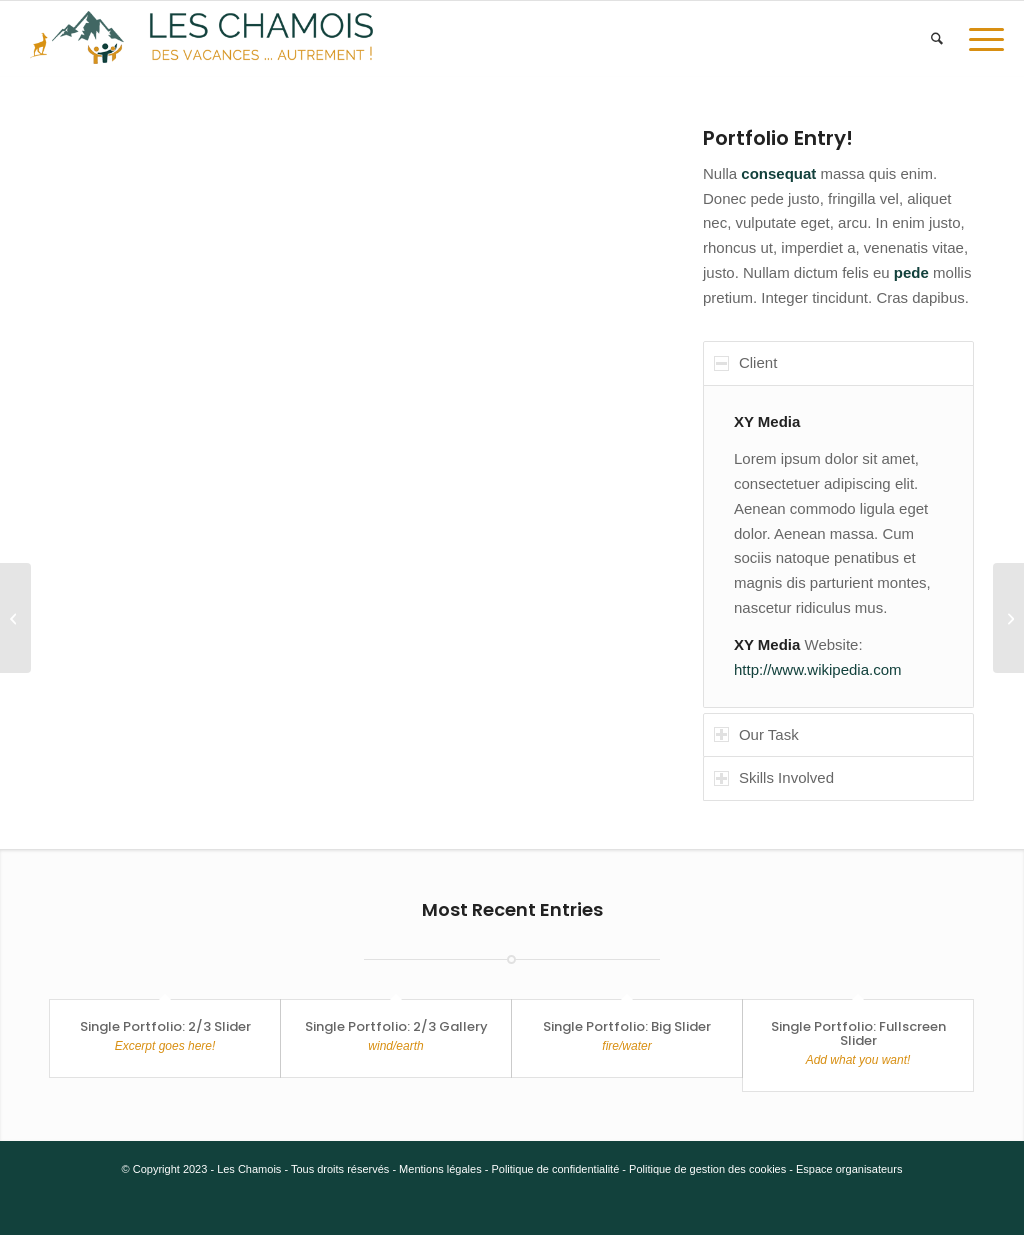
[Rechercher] (937, 39)
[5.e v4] (201, 39)
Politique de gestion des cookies (707, 1169)
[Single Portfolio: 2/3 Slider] (1008, 618)
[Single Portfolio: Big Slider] (15, 618)
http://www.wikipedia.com (818, 669)
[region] (838, 546)
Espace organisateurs (849, 1169)
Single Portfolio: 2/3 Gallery (396, 1026)
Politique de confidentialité (555, 1169)
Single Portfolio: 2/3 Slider (165, 1026)
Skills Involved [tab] (774, 777)
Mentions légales (440, 1169)
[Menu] (980, 39)
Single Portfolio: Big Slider (627, 1026)
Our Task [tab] (756, 734)
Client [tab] (745, 362)
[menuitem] (937, 39)
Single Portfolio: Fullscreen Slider (858, 1033)
